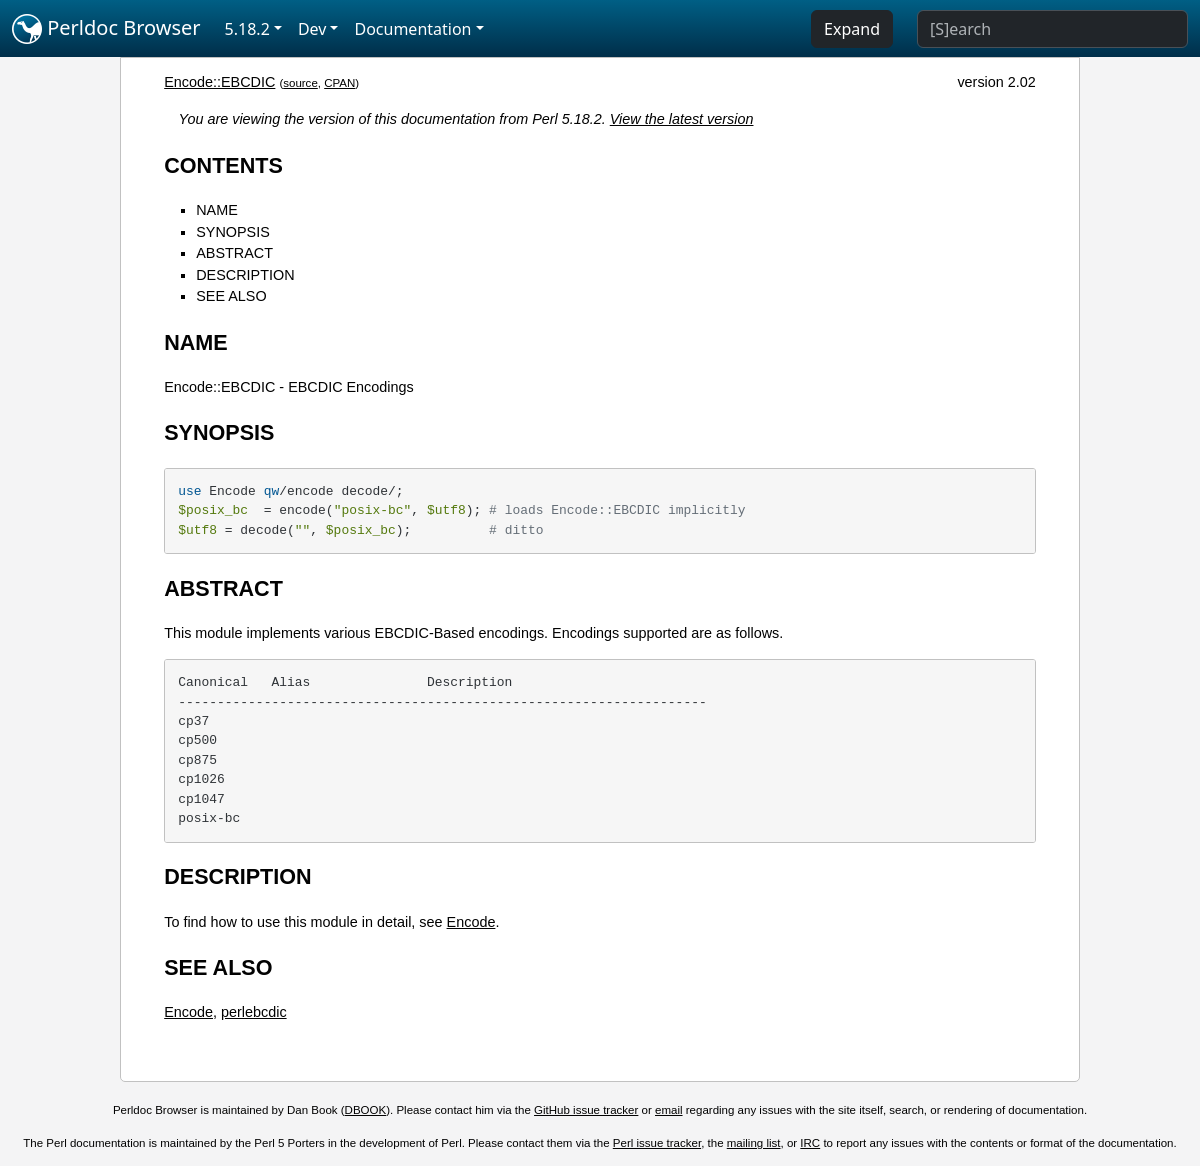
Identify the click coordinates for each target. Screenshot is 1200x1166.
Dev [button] (312, 29)
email (669, 1110)
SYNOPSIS (233, 232)
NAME (217, 210)
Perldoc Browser (106, 29)
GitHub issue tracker (586, 1110)
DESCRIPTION (245, 275)
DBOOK (366, 1110)
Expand (852, 29)
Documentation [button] (412, 29)
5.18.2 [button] (247, 29)
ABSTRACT (234, 253)
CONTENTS (223, 165)
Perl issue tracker (657, 1143)
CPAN (339, 83)
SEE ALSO (231, 296)
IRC (810, 1143)
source (300, 83)
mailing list (754, 1143)
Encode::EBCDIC (219, 82)
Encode (471, 922)
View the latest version (682, 119)
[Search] (1052, 29)
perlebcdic (254, 1012)
